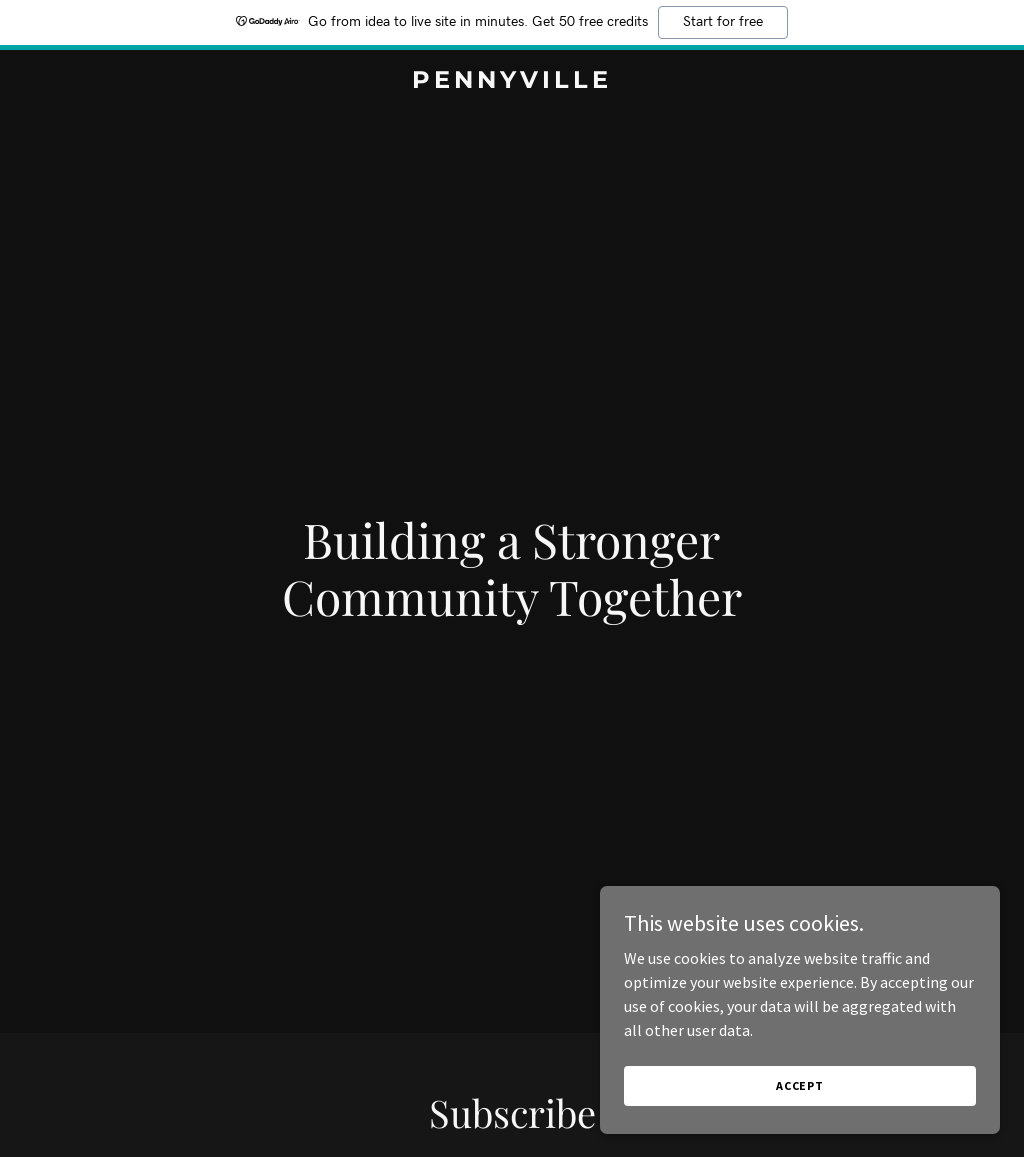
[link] (511, 82)
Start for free (723, 22)
